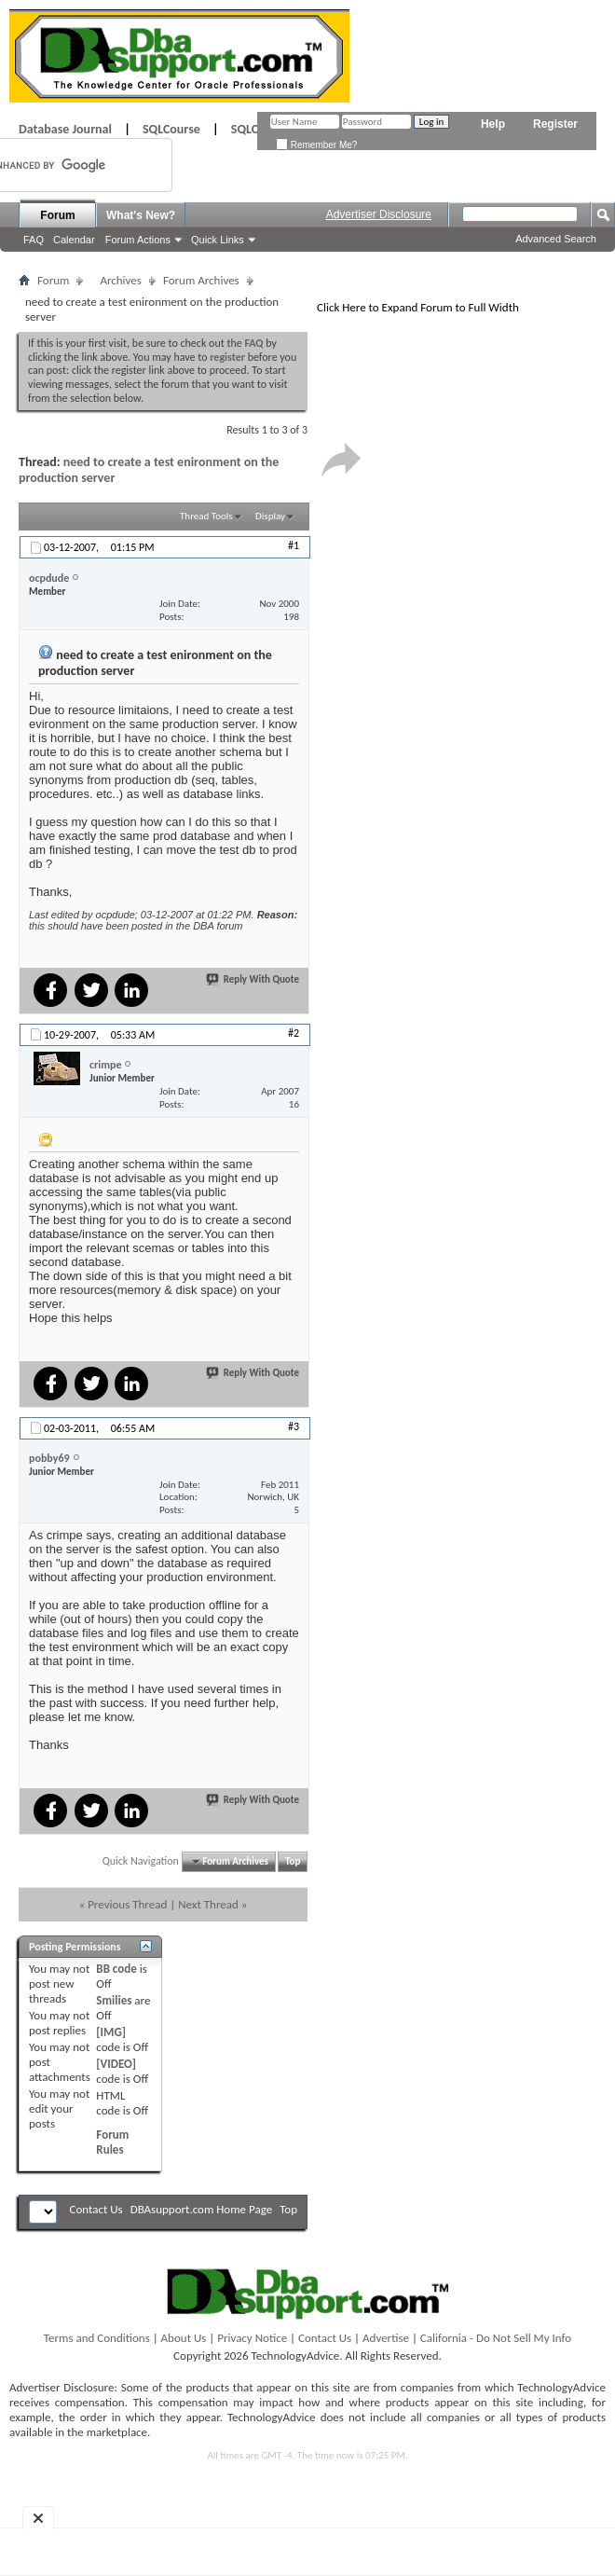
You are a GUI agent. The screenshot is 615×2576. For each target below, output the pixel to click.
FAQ (33, 239)
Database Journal (65, 129)
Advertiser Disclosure (378, 214)
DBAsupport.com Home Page (201, 2209)
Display (270, 516)
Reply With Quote (253, 979)
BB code (116, 1969)
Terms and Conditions (97, 2338)
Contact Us (96, 2209)
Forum (57, 215)
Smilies (113, 2000)
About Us (184, 2338)
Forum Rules (112, 2142)
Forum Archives (201, 280)
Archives (120, 280)
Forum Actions (138, 239)
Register (555, 124)
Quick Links (217, 239)
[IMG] (111, 2032)
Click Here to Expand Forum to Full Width (418, 307)
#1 (293, 545)
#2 (293, 1033)
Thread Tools (206, 516)
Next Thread (208, 1904)
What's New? (140, 215)
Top (292, 1861)
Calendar (74, 239)
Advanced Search (555, 238)
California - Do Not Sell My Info (495, 2338)
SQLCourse (171, 129)
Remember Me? (316, 145)
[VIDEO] (116, 2064)
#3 (293, 1426)
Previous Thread (127, 1904)
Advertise (385, 2338)
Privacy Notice (252, 2338)
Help (493, 124)
